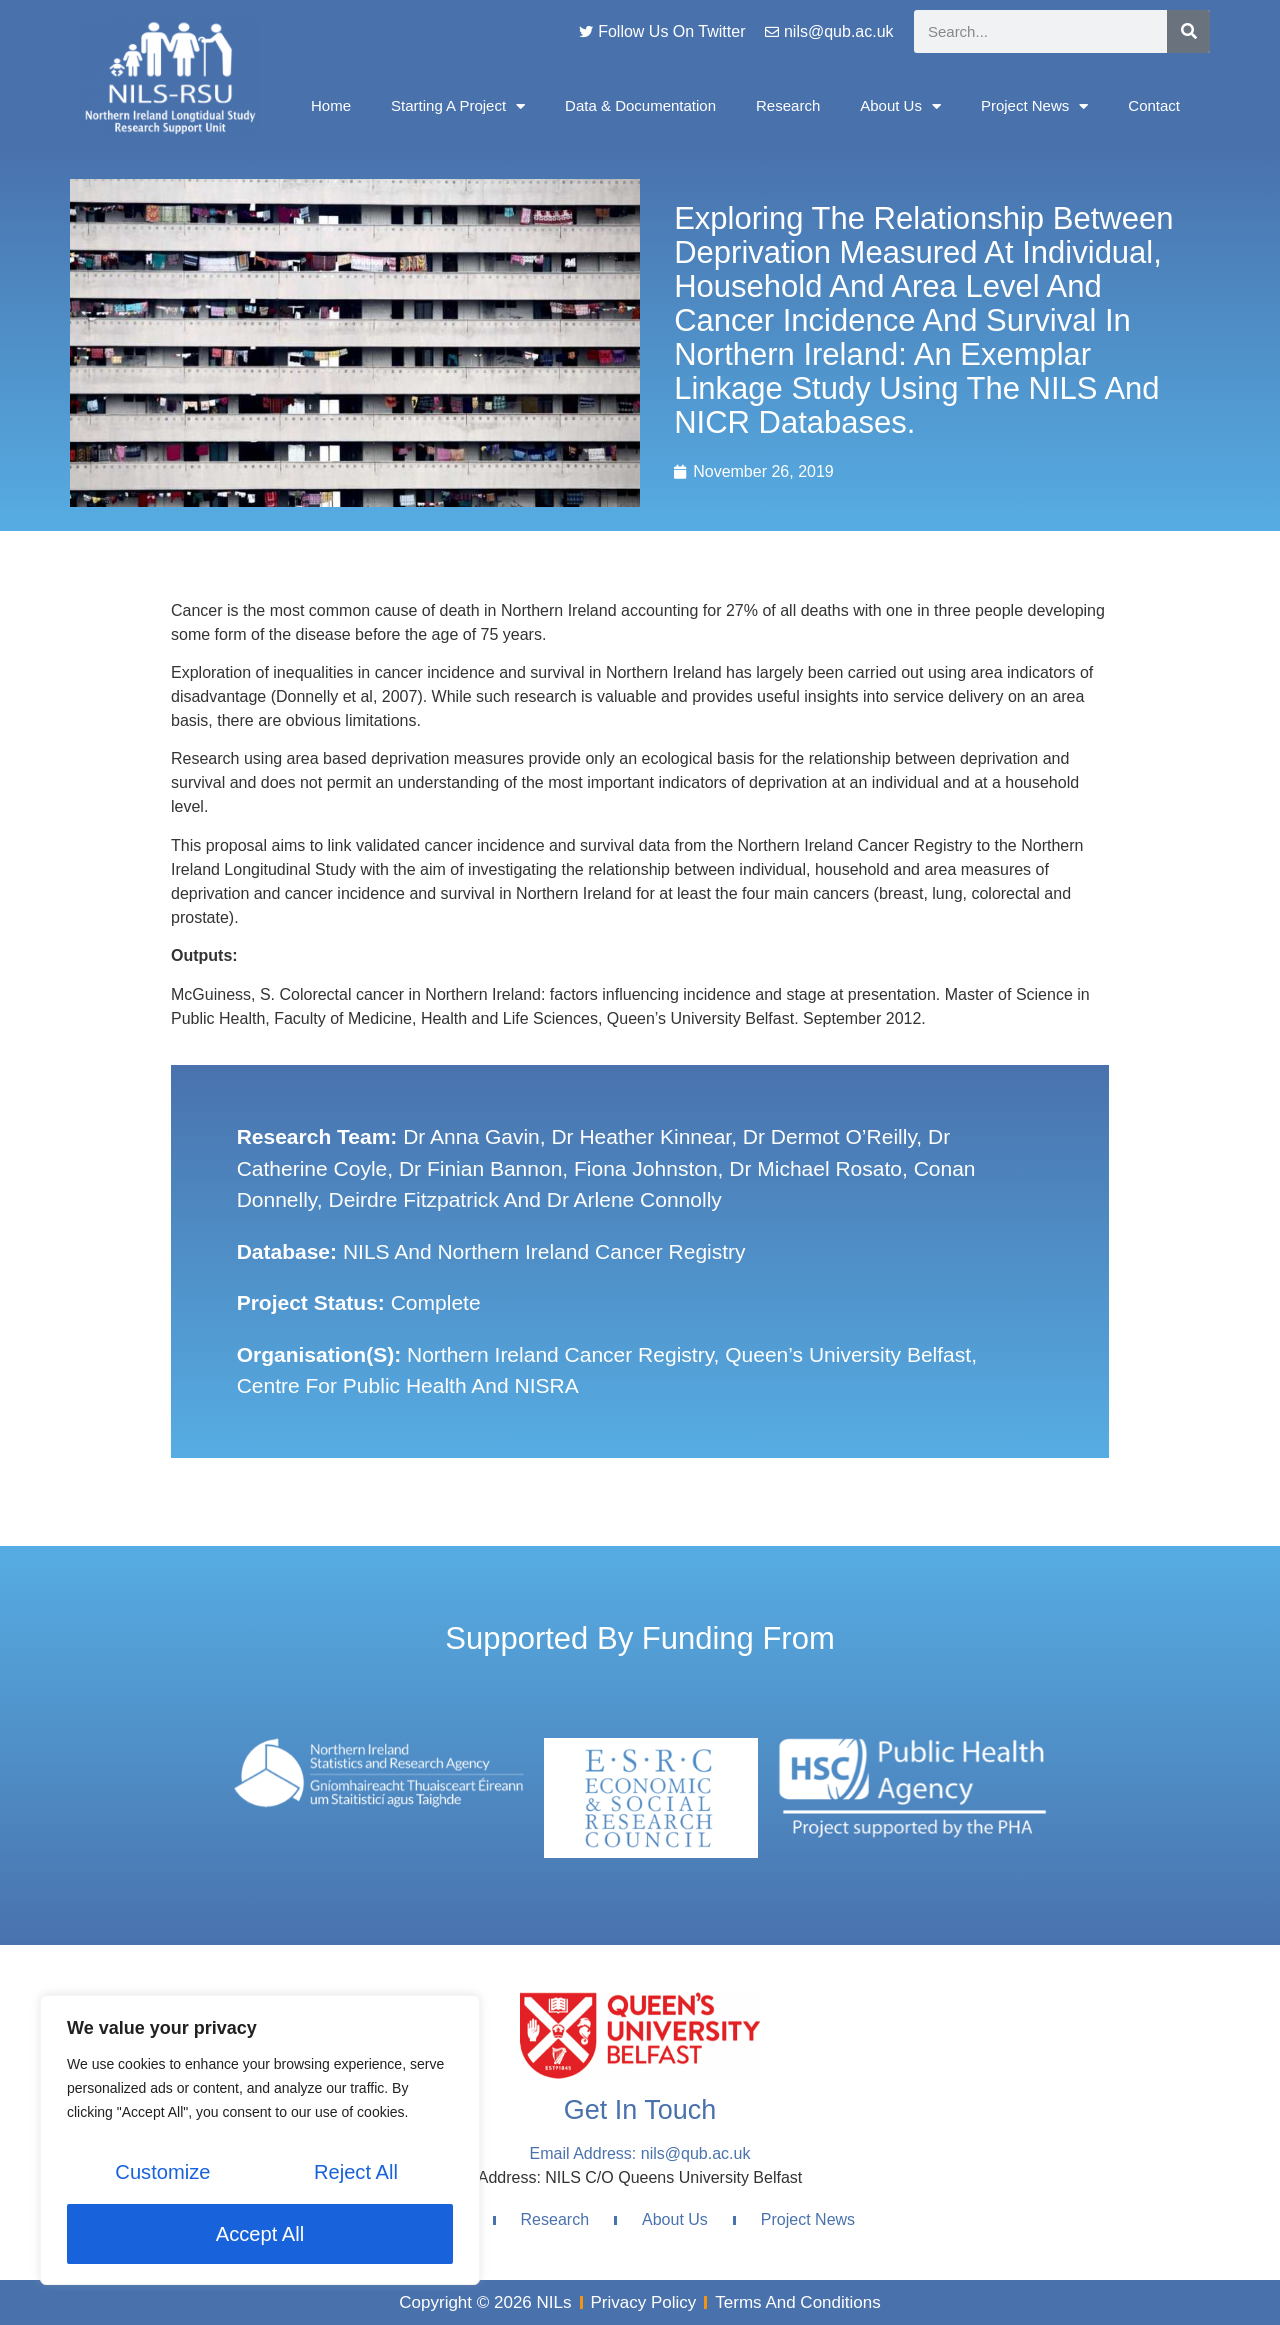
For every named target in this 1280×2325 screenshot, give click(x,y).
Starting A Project (458, 106)
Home (331, 105)
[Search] (1188, 31)
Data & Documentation (640, 105)
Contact (1154, 105)
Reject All (355, 2174)
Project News (1034, 106)
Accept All (260, 2234)
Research (788, 105)
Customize (162, 2174)
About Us (900, 106)
